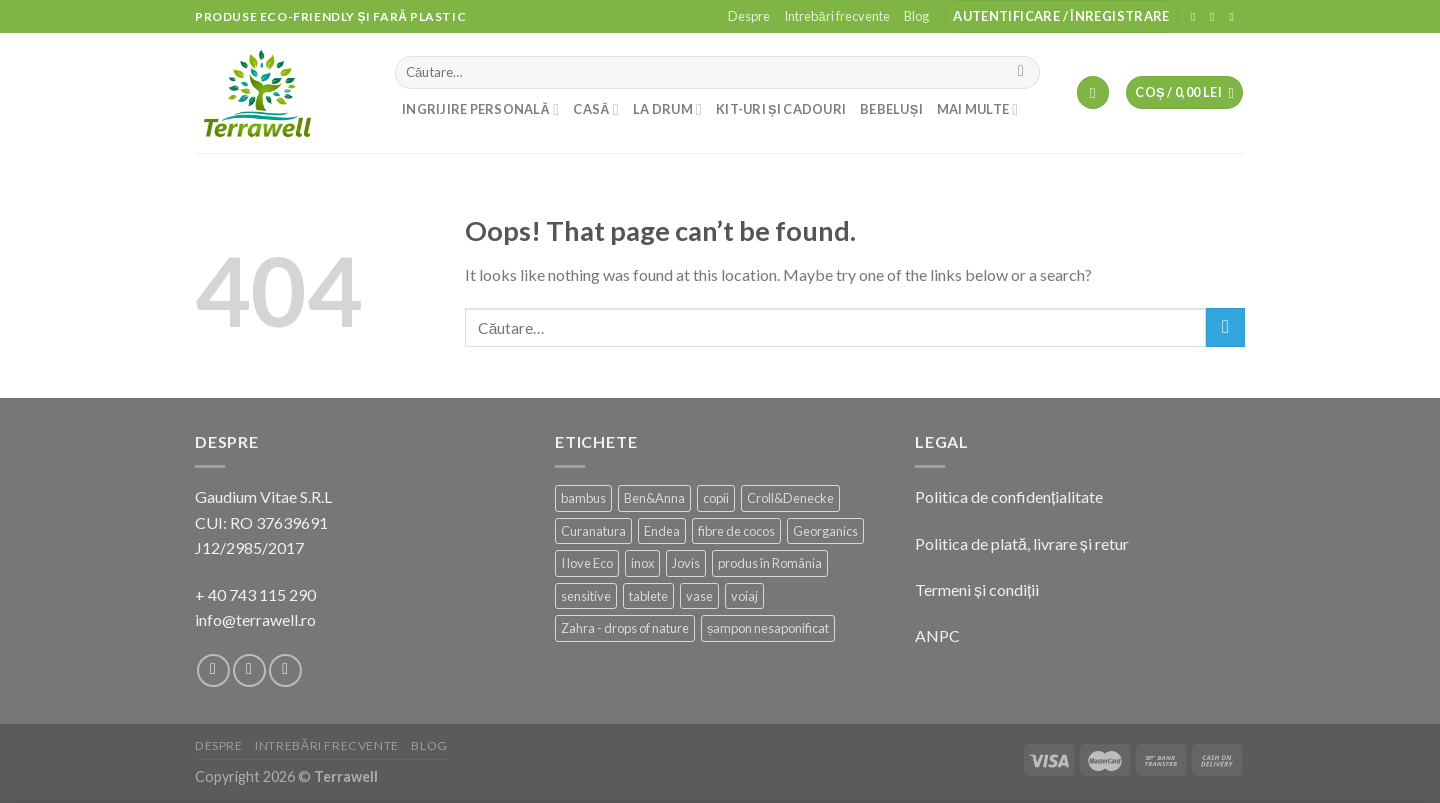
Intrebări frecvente (836, 16)
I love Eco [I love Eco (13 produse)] (587, 563)
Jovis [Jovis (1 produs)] (686, 563)
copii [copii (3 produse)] (716, 498)
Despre (749, 16)
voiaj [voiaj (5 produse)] (744, 596)
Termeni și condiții (977, 589)
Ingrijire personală (480, 109)
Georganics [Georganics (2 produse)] (825, 531)
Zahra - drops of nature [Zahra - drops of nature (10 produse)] (625, 628)
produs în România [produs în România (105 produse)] (770, 563)
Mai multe (978, 109)
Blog (916, 16)
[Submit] (1021, 73)
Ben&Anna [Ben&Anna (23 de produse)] (654, 498)
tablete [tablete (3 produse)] (648, 596)
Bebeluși (891, 109)
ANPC (937, 635)
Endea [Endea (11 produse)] (662, 531)
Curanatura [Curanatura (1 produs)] (593, 531)
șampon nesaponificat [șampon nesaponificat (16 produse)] (768, 628)
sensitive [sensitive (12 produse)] (586, 596)
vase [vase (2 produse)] (699, 596)
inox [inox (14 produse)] (642, 563)
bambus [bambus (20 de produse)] (583, 498)
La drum (667, 109)
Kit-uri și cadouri (781, 109)
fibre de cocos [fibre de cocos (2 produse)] (736, 531)
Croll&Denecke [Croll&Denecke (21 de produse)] (790, 498)
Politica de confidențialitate (1009, 496)
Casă (596, 109)
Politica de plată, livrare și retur (1022, 543)
